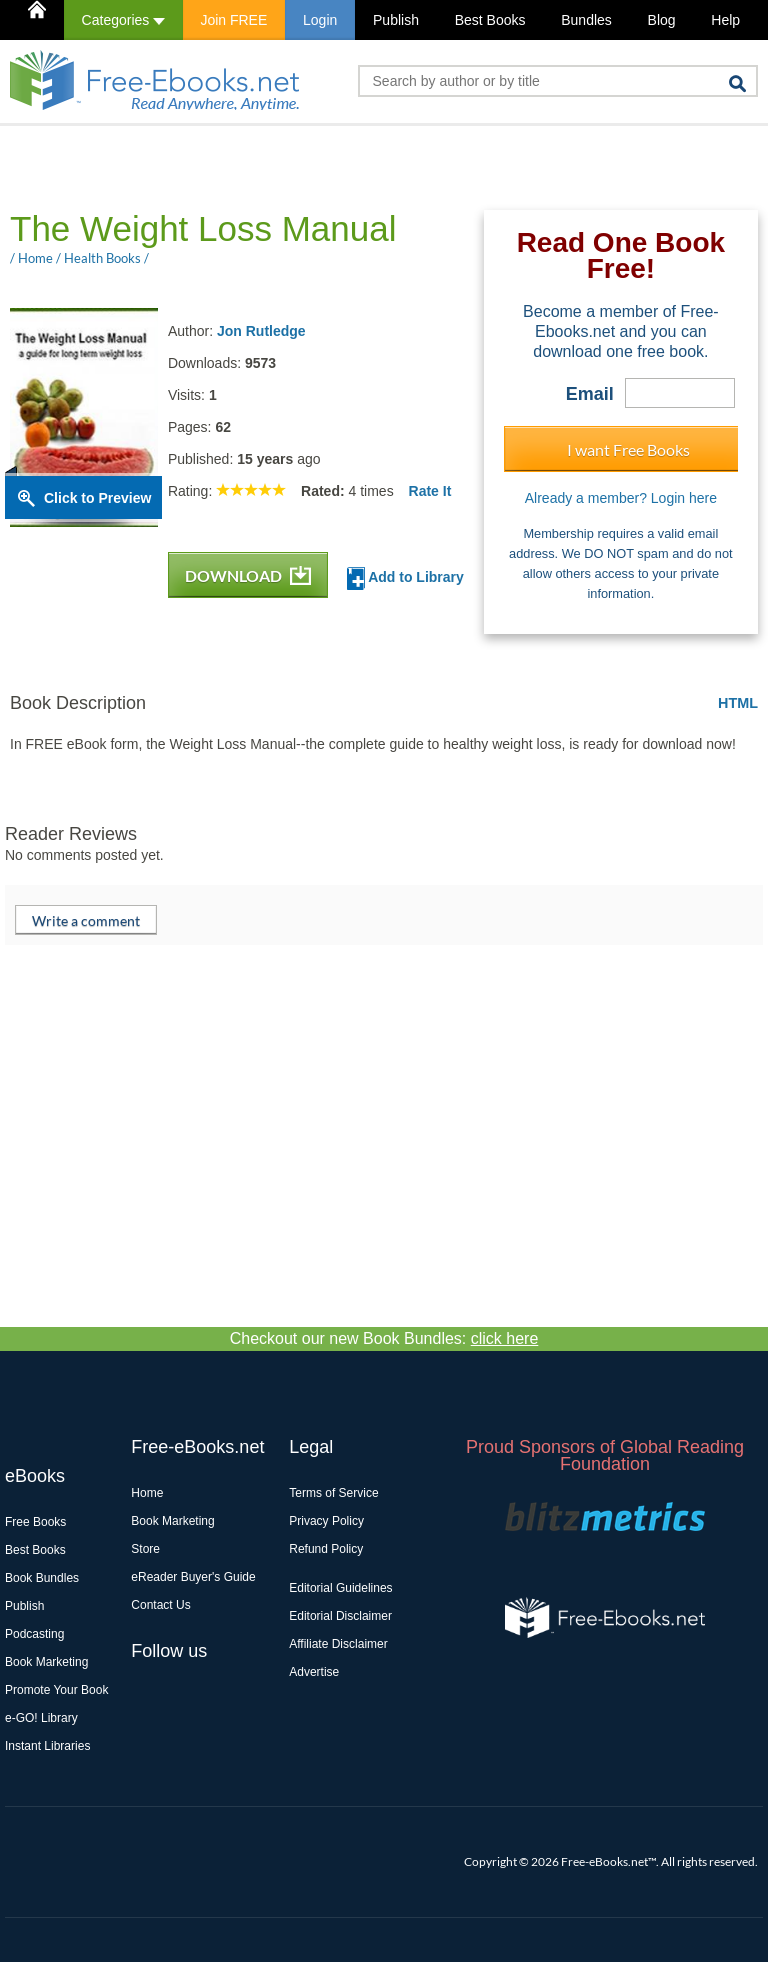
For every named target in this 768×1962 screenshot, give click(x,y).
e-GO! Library (41, 1718)
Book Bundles (42, 1578)
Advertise (314, 1672)
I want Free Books (628, 449)
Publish (396, 20)
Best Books (490, 20)
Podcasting (34, 1634)
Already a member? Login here (621, 498)
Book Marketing (46, 1662)
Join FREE (233, 20)
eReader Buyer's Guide (193, 1577)
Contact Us (160, 1605)
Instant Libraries (47, 1746)
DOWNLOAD (248, 575)
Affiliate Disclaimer (338, 1644)
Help (725, 20)
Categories (123, 20)
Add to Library (405, 578)
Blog (662, 20)
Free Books (35, 1522)
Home (147, 1493)
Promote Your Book (56, 1690)
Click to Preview (97, 498)
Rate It (430, 491)
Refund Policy (326, 1549)
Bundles (586, 20)
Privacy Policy (326, 1521)
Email (590, 394)
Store (145, 1549)
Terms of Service (333, 1493)
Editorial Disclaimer (340, 1616)
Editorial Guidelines (340, 1588)
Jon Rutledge (261, 331)
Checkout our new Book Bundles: (384, 1338)
